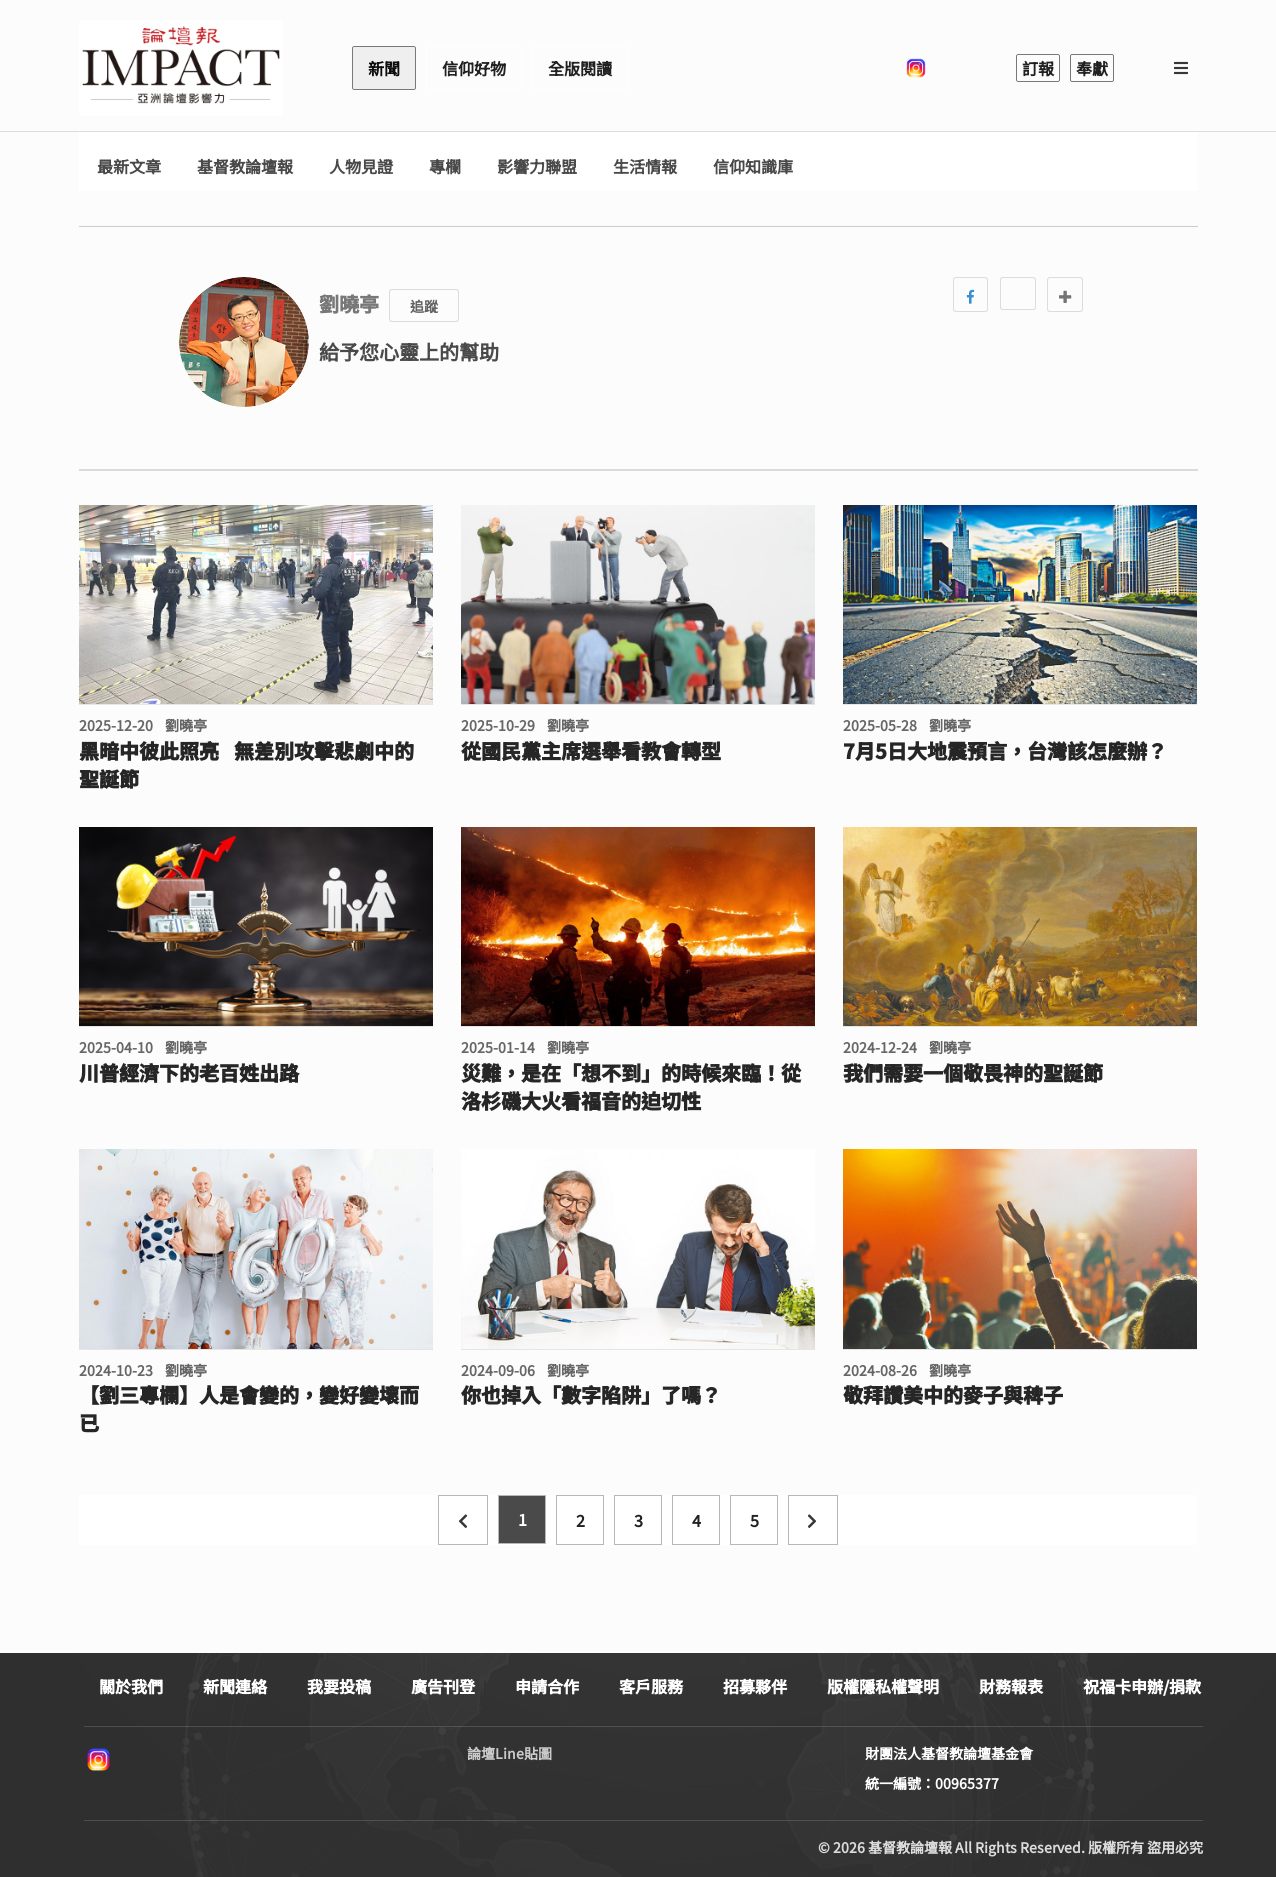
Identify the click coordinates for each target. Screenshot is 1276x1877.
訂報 (1038, 68)
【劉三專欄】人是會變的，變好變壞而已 (249, 1409)
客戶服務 (651, 1686)
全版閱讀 (580, 68)
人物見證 (361, 166)
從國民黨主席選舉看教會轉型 (591, 751)
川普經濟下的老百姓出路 (189, 1073)
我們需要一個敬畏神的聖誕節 (973, 1073)
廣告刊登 (443, 1686)
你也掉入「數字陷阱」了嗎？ (591, 1395)
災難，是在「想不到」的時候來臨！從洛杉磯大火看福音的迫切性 (631, 1087)
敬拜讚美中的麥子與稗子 (953, 1395)
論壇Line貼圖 (509, 1753)
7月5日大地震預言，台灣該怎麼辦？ (1005, 751)
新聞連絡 (235, 1686)
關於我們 (131, 1686)
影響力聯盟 (537, 166)
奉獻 (1092, 68)
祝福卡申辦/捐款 (1142, 1686)
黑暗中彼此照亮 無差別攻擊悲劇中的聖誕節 (246, 765)
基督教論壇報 (245, 166)
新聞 (384, 68)
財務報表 (1011, 1686)
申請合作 (547, 1686)
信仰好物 (474, 68)
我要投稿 (339, 1686)
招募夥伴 (755, 1686)
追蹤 (424, 306)
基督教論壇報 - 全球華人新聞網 (181, 68)
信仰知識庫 (753, 166)
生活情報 (645, 166)
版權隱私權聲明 (883, 1686)
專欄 (445, 166)
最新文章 (129, 166)
